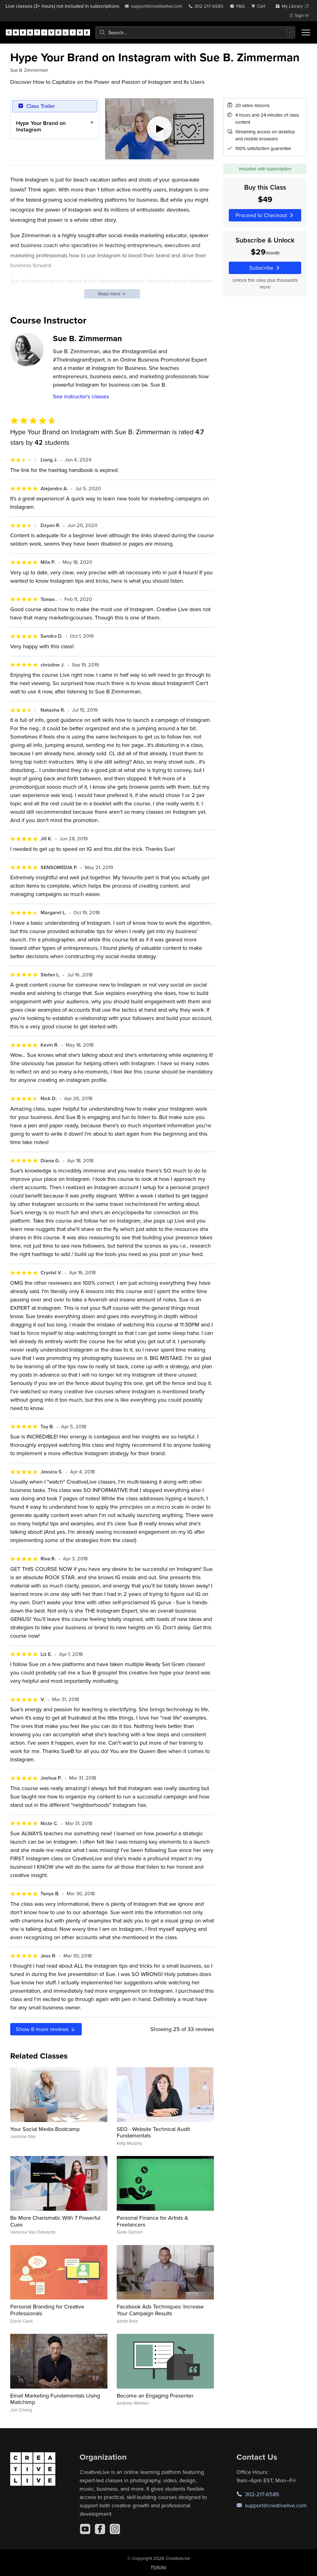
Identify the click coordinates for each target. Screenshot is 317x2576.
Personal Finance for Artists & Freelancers (152, 2221)
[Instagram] (114, 2529)
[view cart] (260, 6)
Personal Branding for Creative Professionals (47, 2310)
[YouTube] (85, 2529)
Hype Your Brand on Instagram (41, 126)
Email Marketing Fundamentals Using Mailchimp (55, 2399)
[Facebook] (100, 2529)
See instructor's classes (81, 396)
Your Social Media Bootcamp (45, 2129)
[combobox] (195, 32)
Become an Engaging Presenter (155, 2395)
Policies (158, 2567)
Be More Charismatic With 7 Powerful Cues (55, 2221)
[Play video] (159, 128)
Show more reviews (46, 2029)
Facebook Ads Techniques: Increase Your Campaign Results (160, 2310)
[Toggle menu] (305, 32)
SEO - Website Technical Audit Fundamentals (153, 2132)
